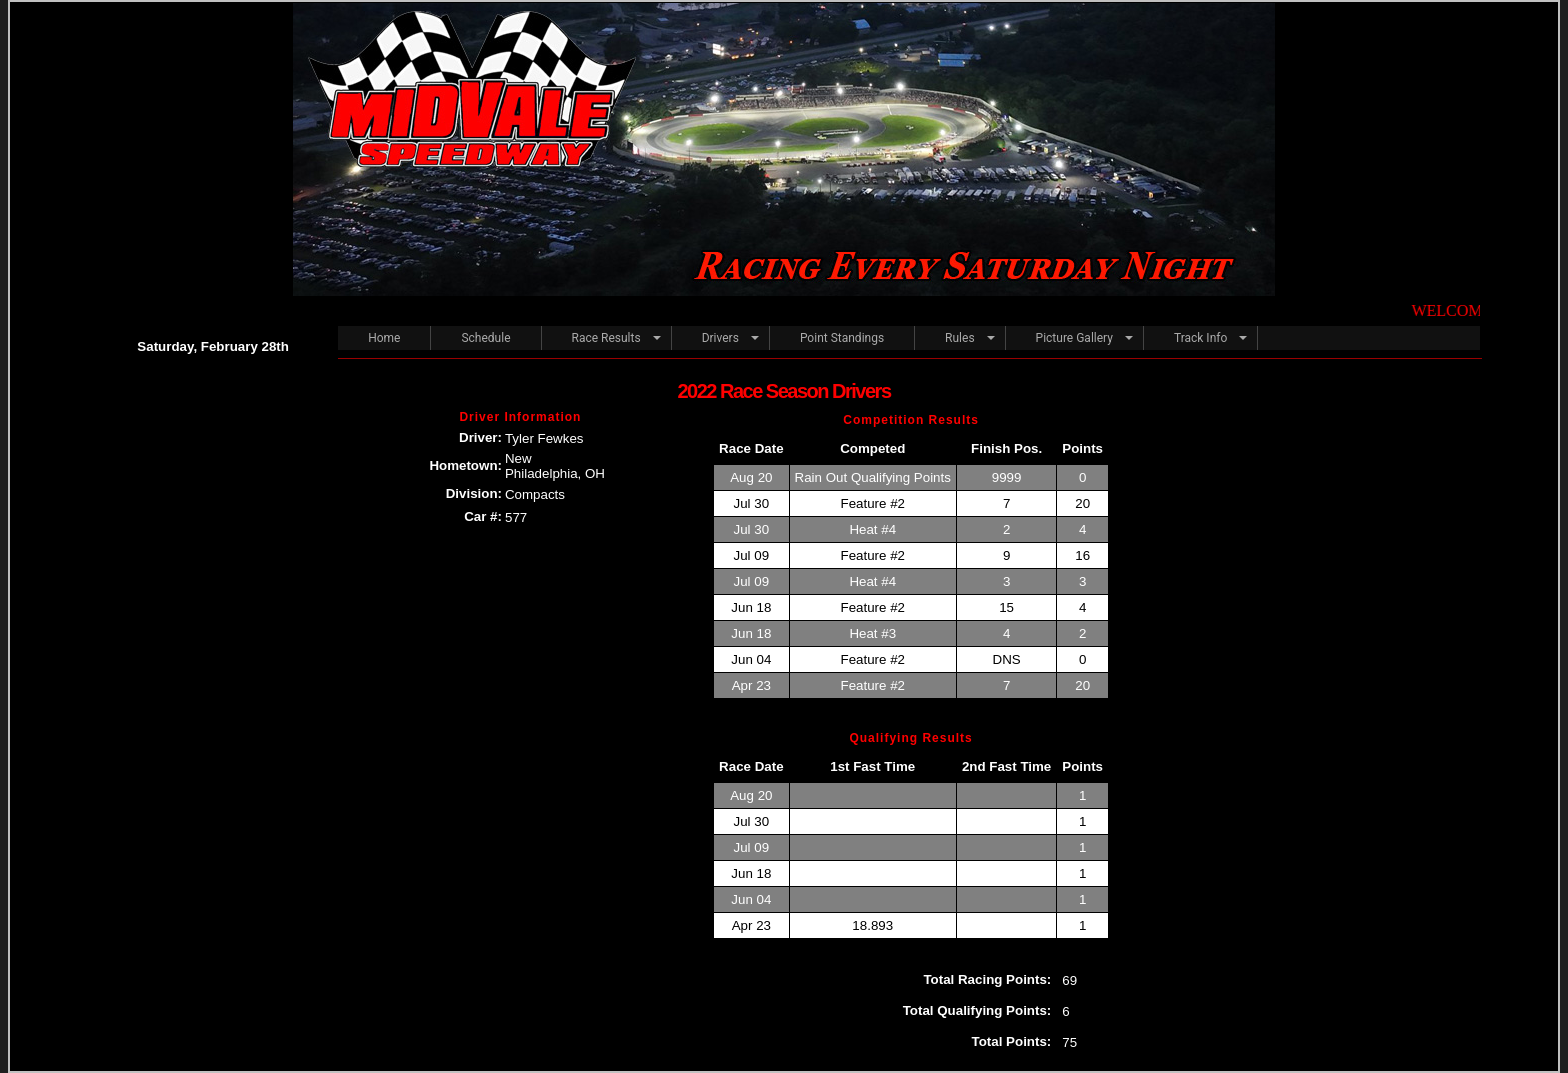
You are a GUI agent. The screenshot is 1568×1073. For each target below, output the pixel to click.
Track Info (1200, 338)
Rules (959, 338)
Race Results (606, 338)
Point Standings (842, 338)
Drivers (720, 338)
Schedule (485, 338)
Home (384, 338)
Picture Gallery (1074, 338)
